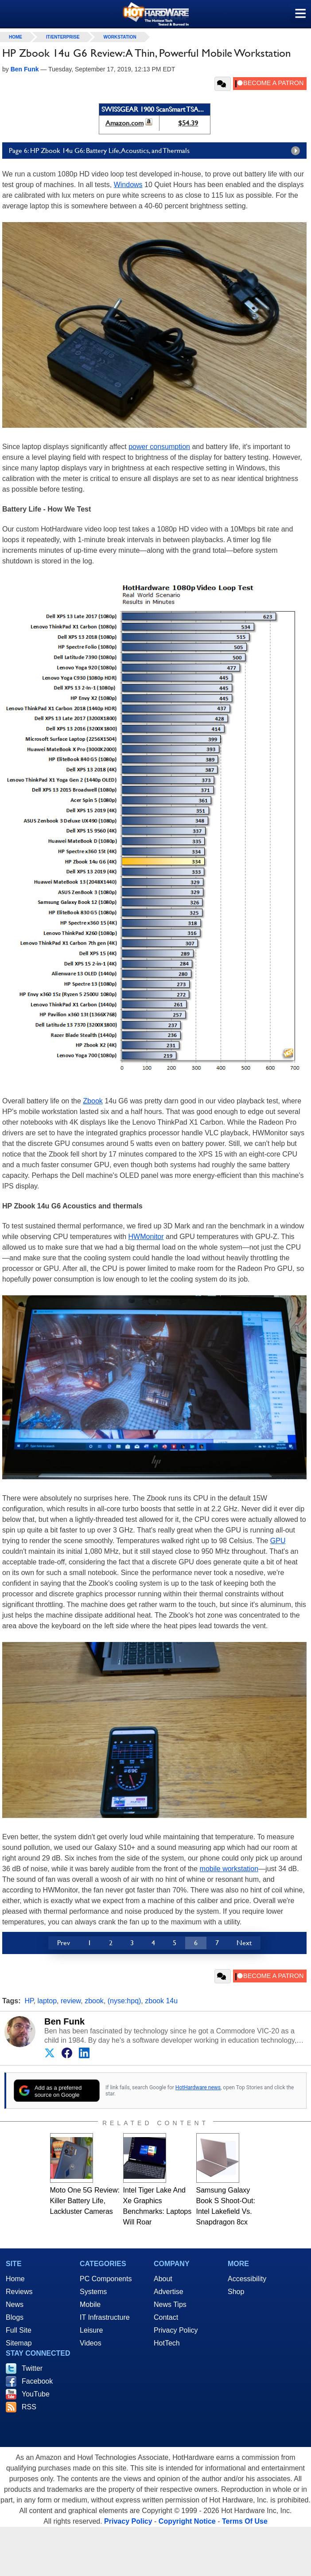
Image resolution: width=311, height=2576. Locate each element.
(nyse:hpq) (124, 2001)
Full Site (18, 2330)
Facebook (37, 2381)
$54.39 (188, 123)
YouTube (36, 2394)
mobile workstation (229, 1868)
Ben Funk (64, 2021)
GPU (278, 1540)
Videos (90, 2343)
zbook (94, 2001)
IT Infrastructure (105, 2317)
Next (244, 1943)
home (15, 37)
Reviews (19, 2291)
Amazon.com (124, 123)
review (71, 2001)
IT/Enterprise (63, 37)
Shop (236, 2291)
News (14, 2304)
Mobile (90, 2304)
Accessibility (247, 2279)
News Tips (170, 2304)
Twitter (32, 2368)
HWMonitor (146, 1236)
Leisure (91, 2330)
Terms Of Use (245, 2521)
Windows (128, 184)
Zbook (92, 1101)
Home (15, 2279)
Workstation (120, 37)
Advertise (168, 2291)
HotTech (167, 2343)
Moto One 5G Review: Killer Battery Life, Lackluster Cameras (85, 2200)
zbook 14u (161, 2001)
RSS (29, 2407)
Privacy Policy (176, 2330)
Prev (63, 1943)
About (163, 2279)
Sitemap (19, 2343)
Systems (93, 2291)
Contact (166, 2317)
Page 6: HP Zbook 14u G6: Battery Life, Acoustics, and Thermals (156, 150)
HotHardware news (198, 2087)
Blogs (14, 2317)
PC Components (106, 2279)
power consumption (159, 446)
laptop (47, 2001)
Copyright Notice (187, 2521)
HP (28, 2001)
